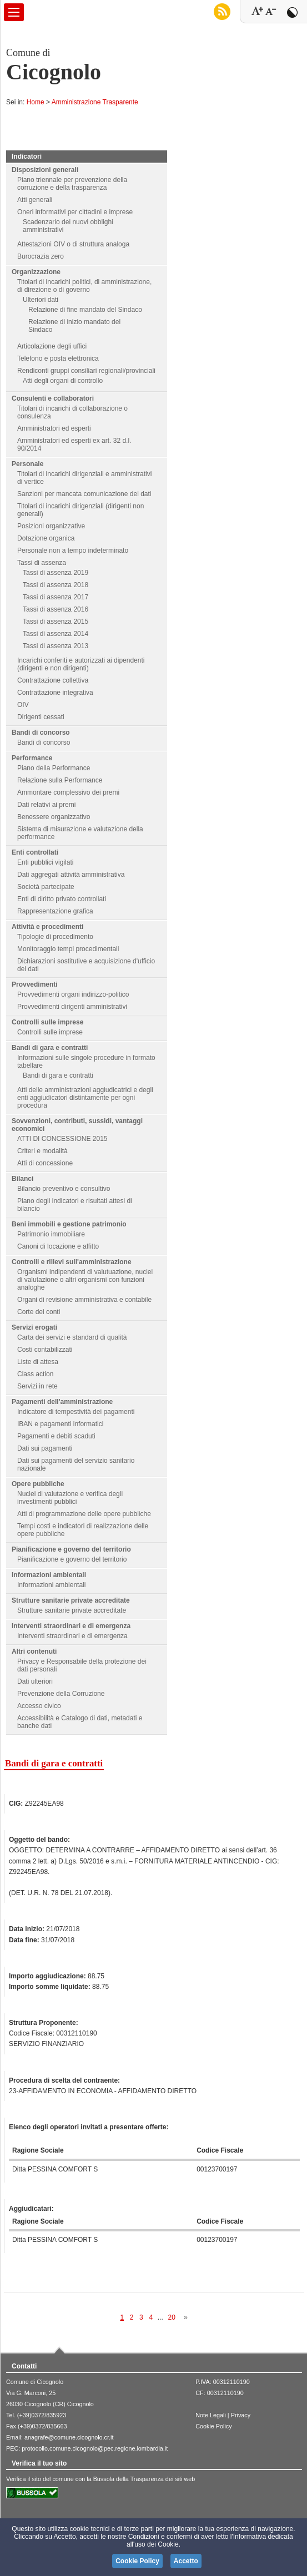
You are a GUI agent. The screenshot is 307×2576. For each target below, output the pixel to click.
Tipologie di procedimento (55, 937)
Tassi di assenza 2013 (55, 646)
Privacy (240, 2415)
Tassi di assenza (41, 563)
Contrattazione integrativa (55, 692)
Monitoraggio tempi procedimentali (68, 949)
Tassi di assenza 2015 (55, 621)
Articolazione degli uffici (52, 346)
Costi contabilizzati (44, 1349)
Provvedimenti (35, 984)
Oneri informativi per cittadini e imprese (75, 212)
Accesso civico (39, 1706)
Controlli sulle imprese (47, 1022)
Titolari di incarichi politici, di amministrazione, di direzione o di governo (84, 286)
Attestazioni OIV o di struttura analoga (73, 244)
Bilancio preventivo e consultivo (63, 1189)
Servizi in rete (37, 1386)
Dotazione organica (45, 538)
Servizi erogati (34, 1327)
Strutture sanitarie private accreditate (71, 1600)
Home (35, 102)
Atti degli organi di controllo (63, 381)
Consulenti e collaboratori (53, 398)
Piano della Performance (53, 768)
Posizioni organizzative (51, 526)
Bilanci (22, 1179)
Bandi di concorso (41, 732)
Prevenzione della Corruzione (60, 1694)
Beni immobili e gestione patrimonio (69, 1224)
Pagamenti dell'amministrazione (62, 1402)
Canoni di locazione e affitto (58, 1246)
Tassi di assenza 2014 (55, 634)
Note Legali (210, 2415)
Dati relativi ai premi (46, 805)
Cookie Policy (213, 2426)
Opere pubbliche (38, 1484)
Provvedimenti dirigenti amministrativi (72, 1007)
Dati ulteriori (35, 1681)
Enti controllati (35, 852)
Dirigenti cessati (40, 717)
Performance (32, 758)
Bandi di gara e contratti (50, 1048)
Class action (35, 1374)
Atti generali (34, 200)
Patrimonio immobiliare (51, 1234)
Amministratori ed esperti (54, 428)
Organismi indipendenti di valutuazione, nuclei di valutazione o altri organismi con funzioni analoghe (85, 1279)
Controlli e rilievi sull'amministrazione (72, 1262)
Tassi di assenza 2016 (55, 609)
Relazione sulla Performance (59, 780)
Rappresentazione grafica (55, 911)
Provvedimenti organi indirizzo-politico (73, 994)
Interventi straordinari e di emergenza (71, 1626)
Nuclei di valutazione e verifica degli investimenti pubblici (70, 1498)
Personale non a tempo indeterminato (72, 550)
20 (171, 2317)
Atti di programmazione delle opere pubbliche (84, 1514)
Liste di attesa (37, 1362)
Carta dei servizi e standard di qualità (72, 1337)
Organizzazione (36, 272)
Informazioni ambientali (49, 1575)
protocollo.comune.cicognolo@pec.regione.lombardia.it (95, 2448)
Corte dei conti (38, 1312)
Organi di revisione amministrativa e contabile (84, 1300)
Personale (27, 464)
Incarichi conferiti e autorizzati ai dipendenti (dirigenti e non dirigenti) (80, 664)
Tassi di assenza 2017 (55, 597)
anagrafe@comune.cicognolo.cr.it (68, 2437)
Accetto (186, 2561)
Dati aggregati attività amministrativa (70, 874)
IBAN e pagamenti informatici (60, 1424)
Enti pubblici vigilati (45, 862)
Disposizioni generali (45, 170)
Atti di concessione (45, 1163)
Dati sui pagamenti (44, 1448)
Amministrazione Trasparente (95, 102)
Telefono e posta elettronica (58, 358)
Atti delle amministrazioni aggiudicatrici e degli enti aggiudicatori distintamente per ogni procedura (85, 1097)
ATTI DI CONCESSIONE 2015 (62, 1139)
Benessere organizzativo (53, 817)
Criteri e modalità (42, 1151)
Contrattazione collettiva (52, 680)
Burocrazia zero (40, 256)
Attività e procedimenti (47, 927)
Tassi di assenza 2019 (55, 573)
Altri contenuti (34, 1651)
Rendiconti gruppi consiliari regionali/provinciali (86, 371)
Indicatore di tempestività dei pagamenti (75, 1412)
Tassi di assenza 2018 (55, 585)
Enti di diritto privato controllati (61, 899)
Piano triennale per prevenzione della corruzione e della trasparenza (72, 183)
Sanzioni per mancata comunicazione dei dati (84, 494)
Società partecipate (45, 887)
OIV (23, 705)
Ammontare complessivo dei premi (68, 792)
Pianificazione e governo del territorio (71, 1549)
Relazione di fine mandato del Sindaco (85, 310)
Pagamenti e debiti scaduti (56, 1436)
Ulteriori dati (40, 300)
